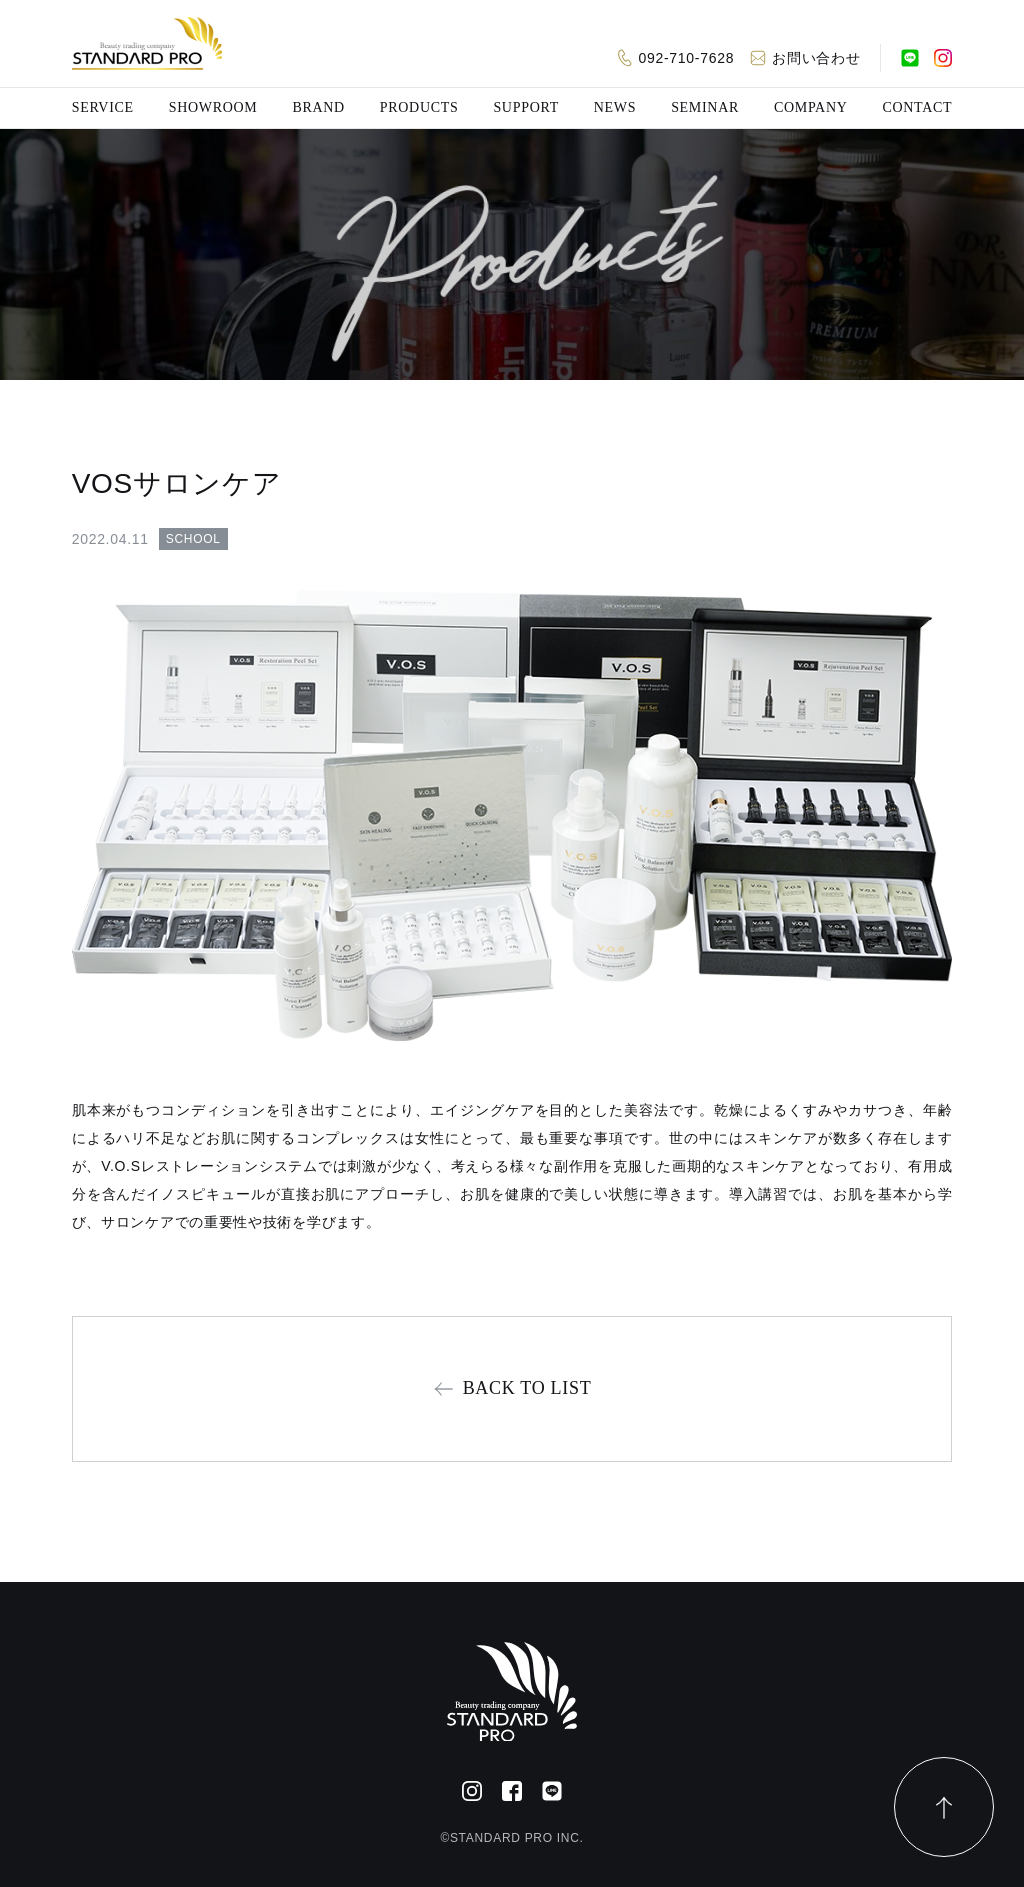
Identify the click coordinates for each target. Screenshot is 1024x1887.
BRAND (318, 107)
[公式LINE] (910, 58)
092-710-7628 (687, 58)
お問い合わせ (816, 58)
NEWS (615, 107)
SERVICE (103, 107)
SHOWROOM (213, 107)
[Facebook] (512, 1791)
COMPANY (811, 107)
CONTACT (917, 107)
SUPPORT (526, 107)
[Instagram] (943, 58)
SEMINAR (705, 107)
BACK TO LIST (527, 1388)
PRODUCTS (419, 107)
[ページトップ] (944, 1807)
